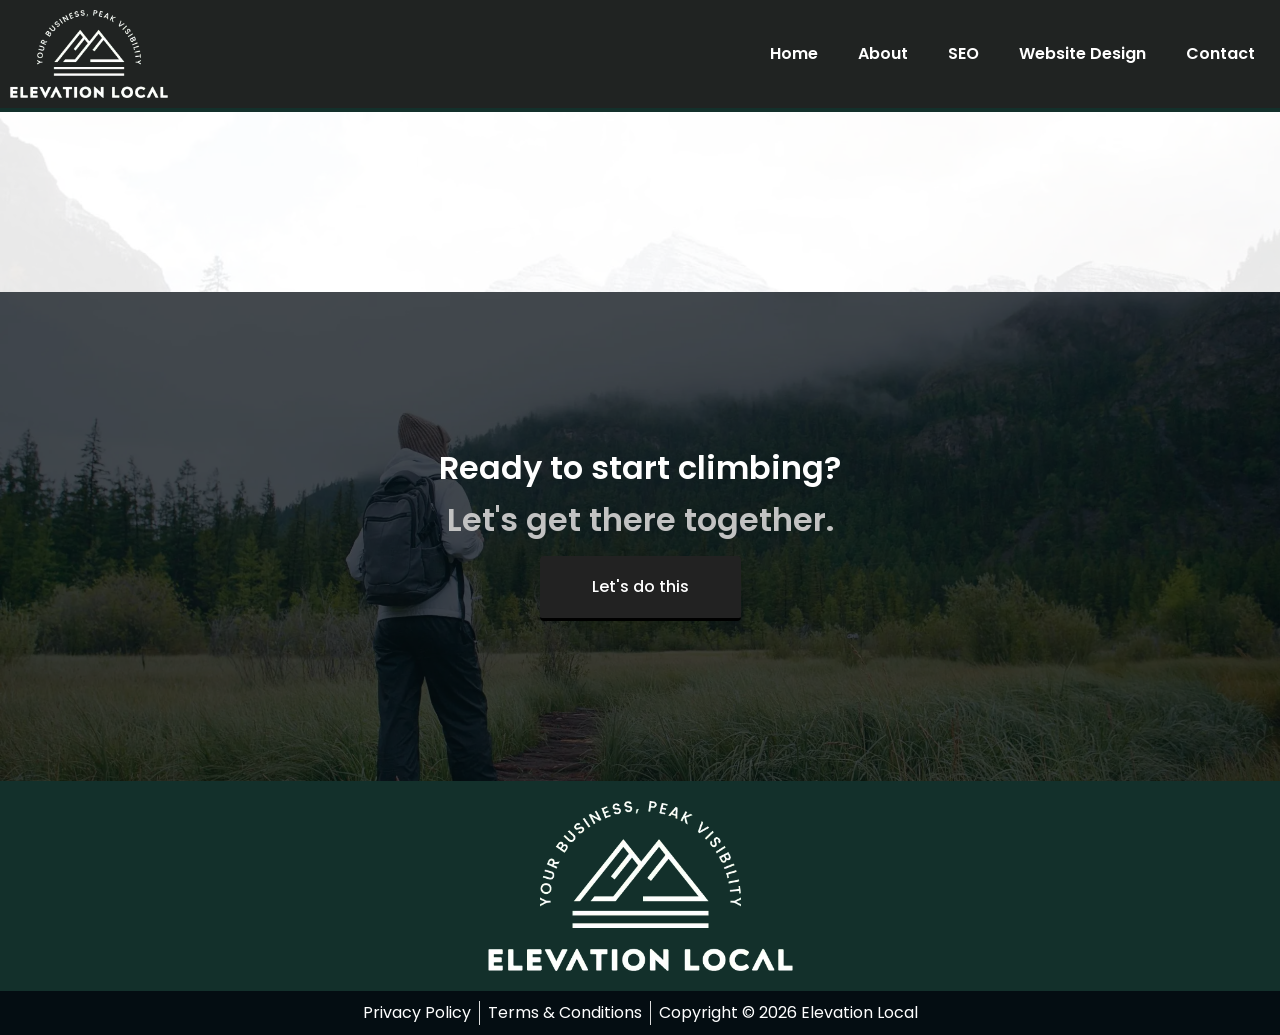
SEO (963, 53)
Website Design (1082, 53)
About (883, 53)
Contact (1220, 53)
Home (794, 53)
